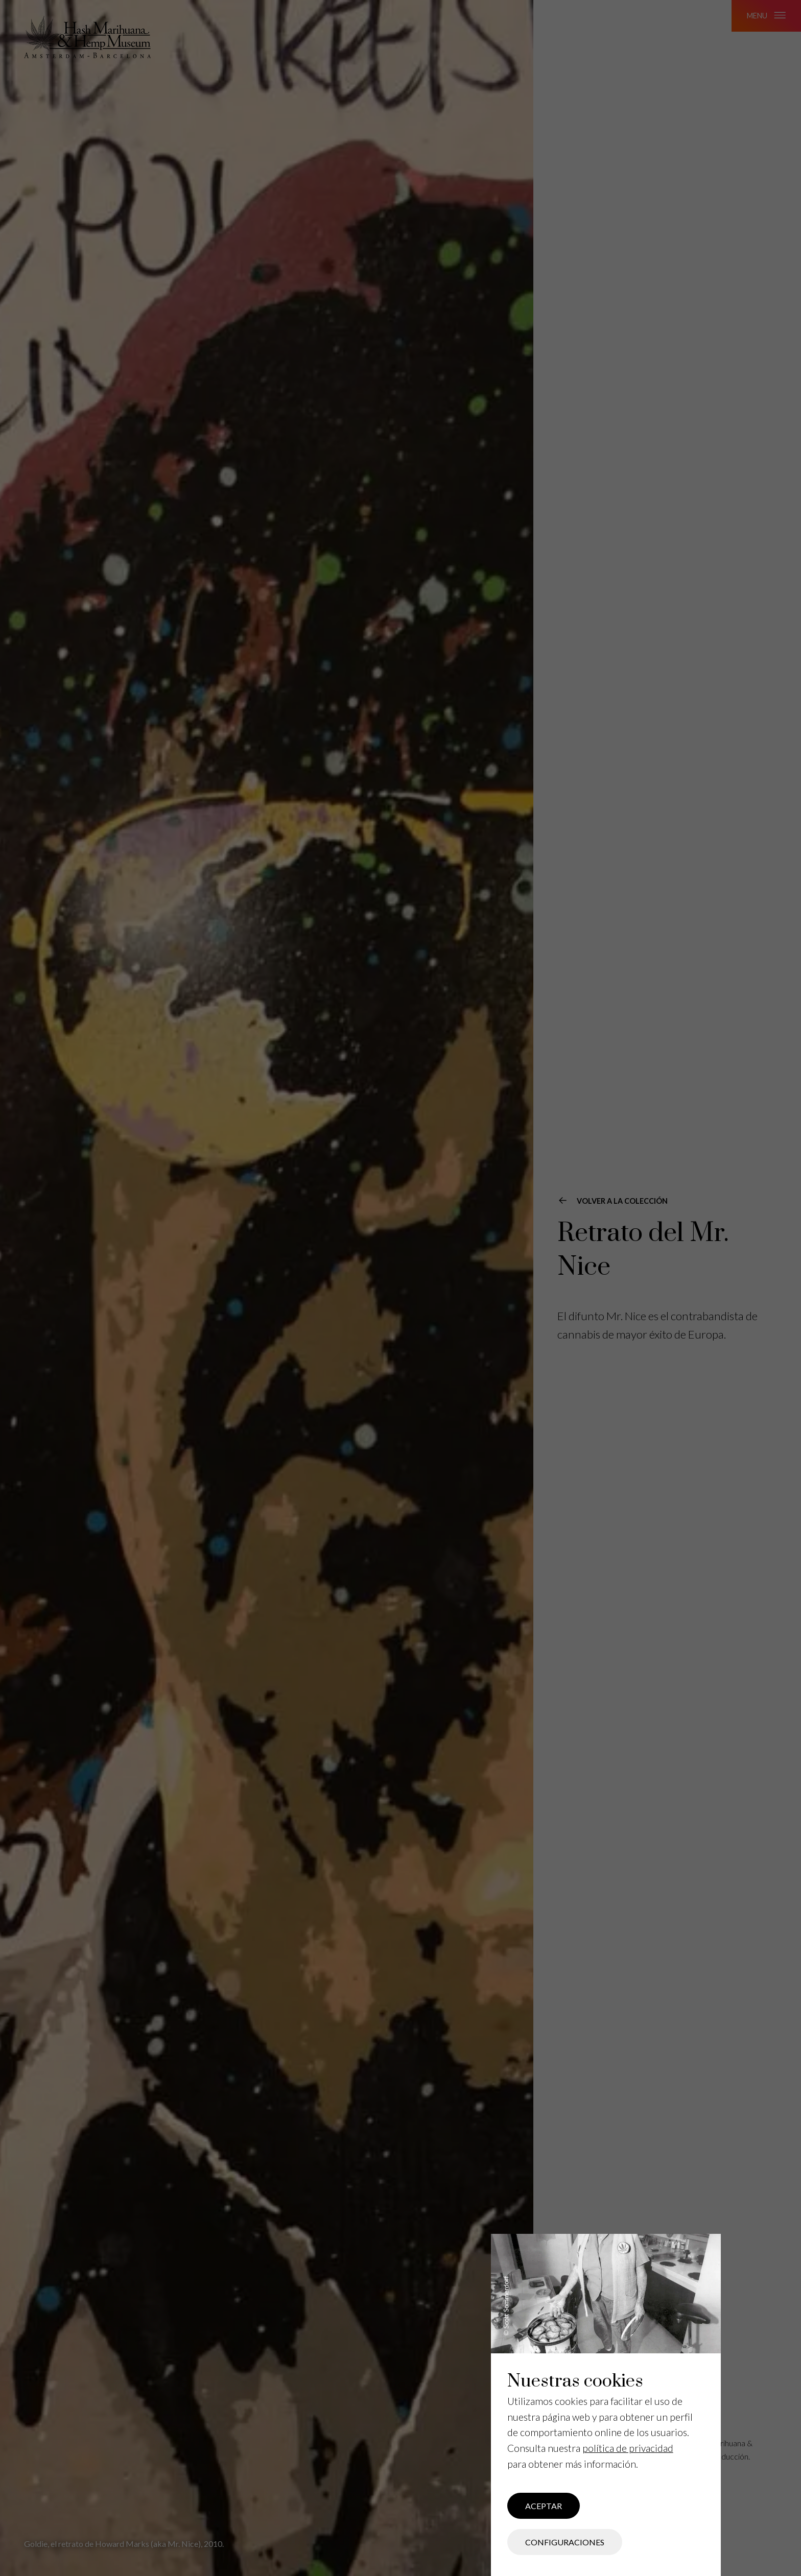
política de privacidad (627, 2448)
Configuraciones (564, 2542)
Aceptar (543, 2506)
